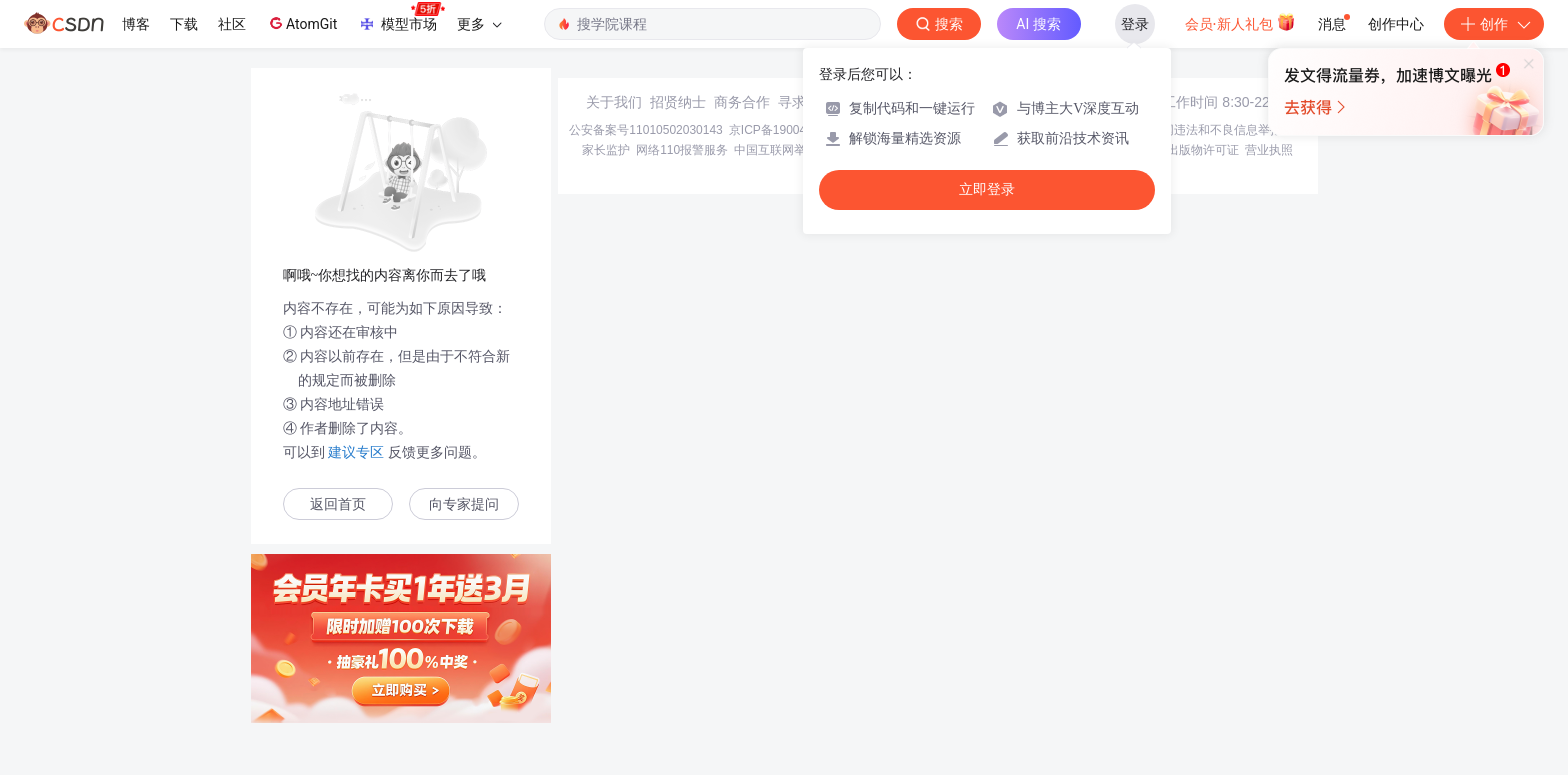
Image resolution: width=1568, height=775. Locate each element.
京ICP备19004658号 (783, 130)
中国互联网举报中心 (788, 150)
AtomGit (301, 23)
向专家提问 (464, 504)
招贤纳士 (678, 102)
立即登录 (987, 189)
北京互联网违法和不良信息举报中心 (1210, 130)
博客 (136, 24)
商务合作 (742, 102)
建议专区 (357, 452)
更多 (479, 24)
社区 (232, 24)
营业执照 (1269, 150)
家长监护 (606, 150)
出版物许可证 (1203, 150)
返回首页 (338, 504)
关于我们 (614, 102)
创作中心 (1396, 24)
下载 (184, 24)
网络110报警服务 (682, 150)
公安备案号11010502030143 (645, 130)
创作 (1494, 24)
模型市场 (401, 18)
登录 (1135, 24)
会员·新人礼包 (1240, 22)
